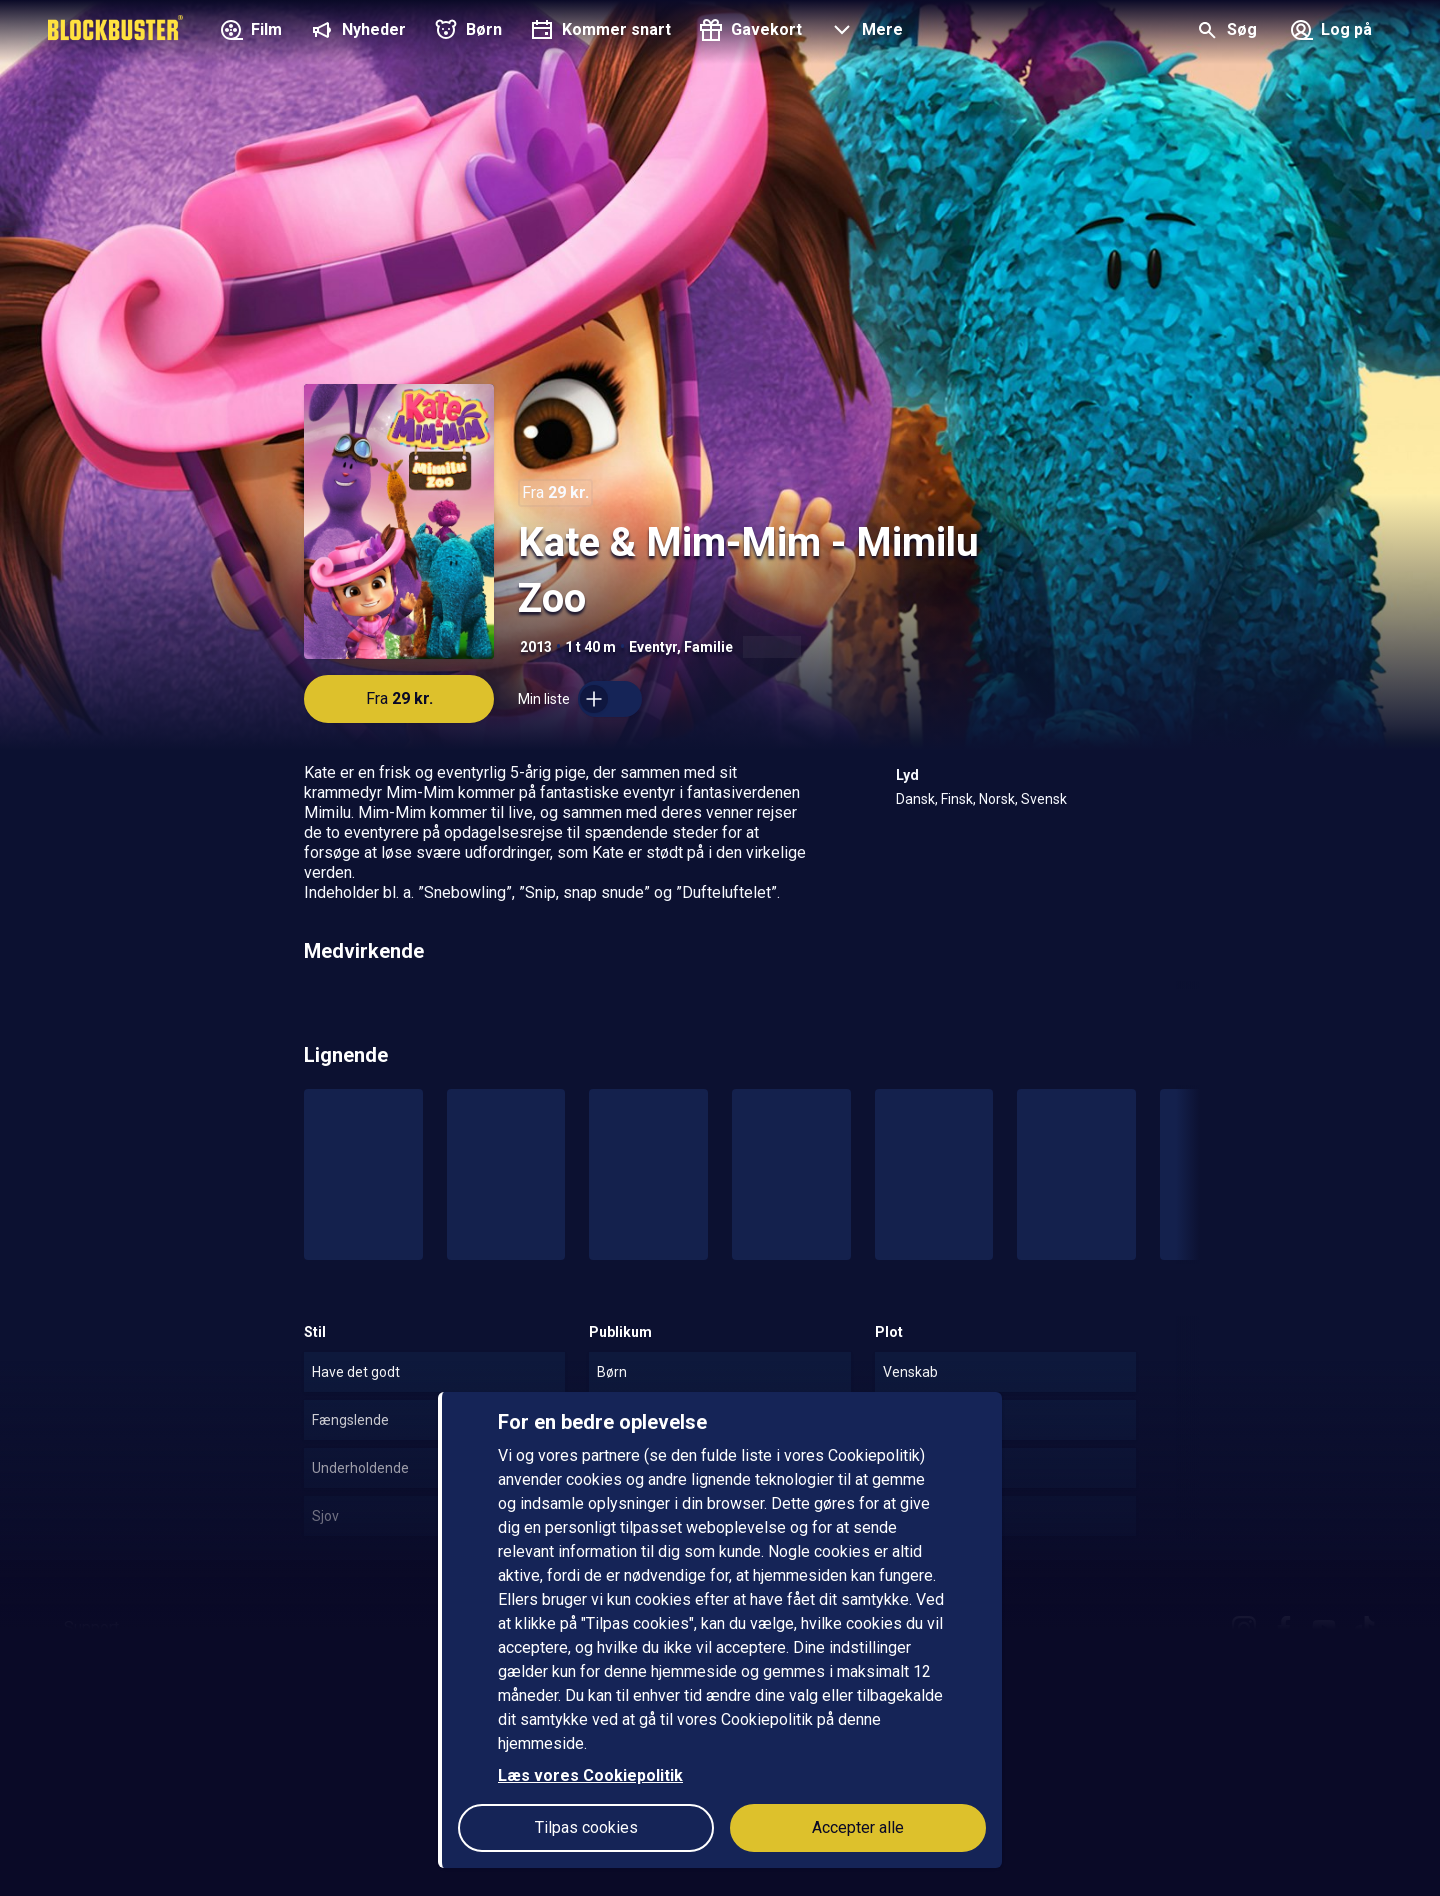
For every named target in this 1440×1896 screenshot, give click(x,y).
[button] (864, 32)
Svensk (1044, 799)
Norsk (997, 799)
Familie (708, 647)
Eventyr (653, 647)
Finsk (957, 799)
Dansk (915, 799)
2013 (536, 647)
